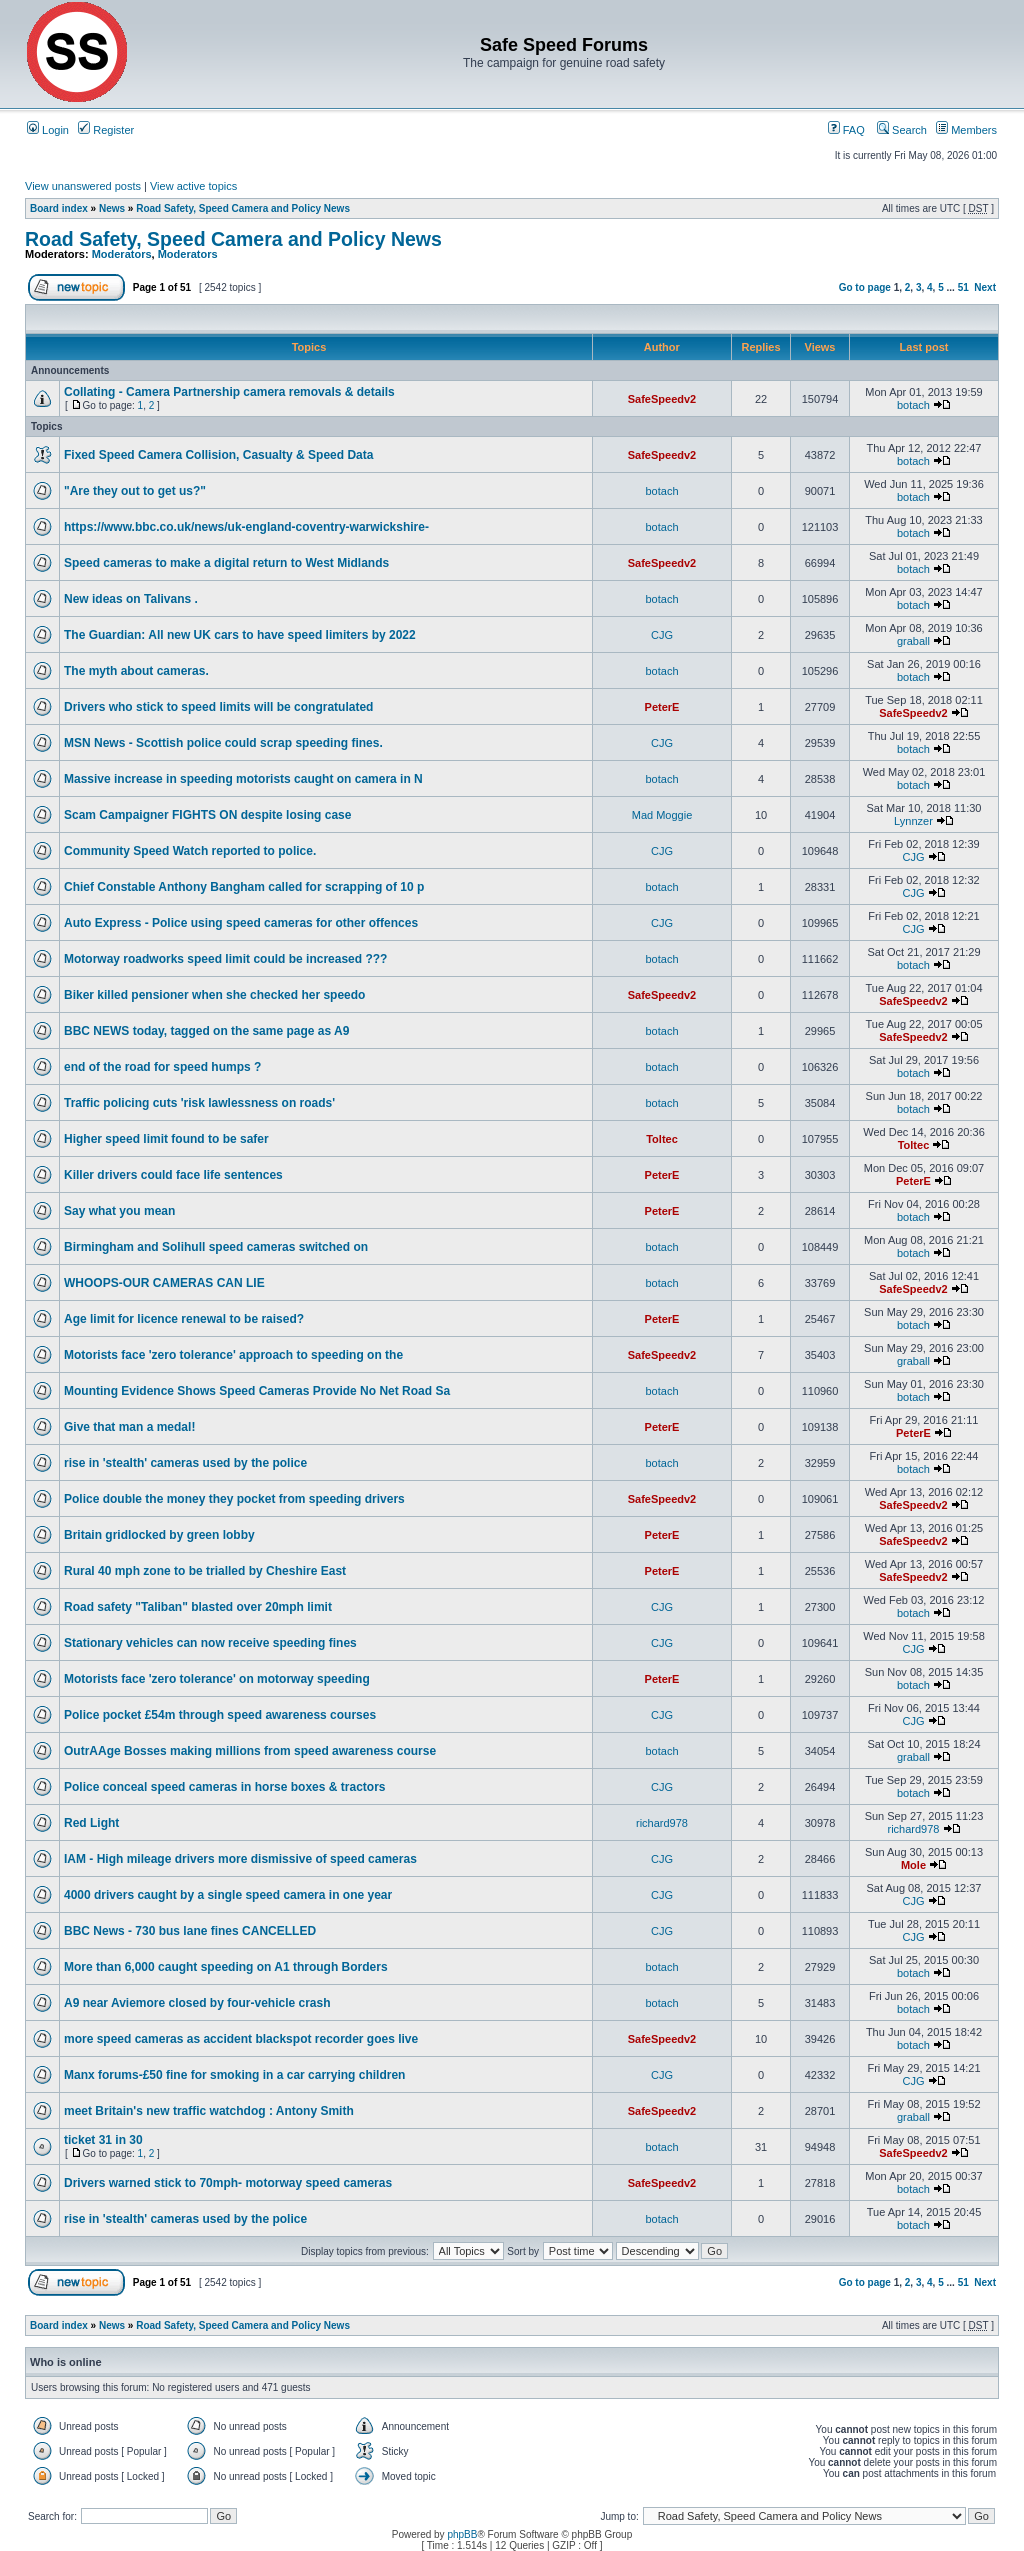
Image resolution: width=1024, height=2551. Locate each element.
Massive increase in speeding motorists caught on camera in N (243, 779)
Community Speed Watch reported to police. (190, 851)
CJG (662, 635)
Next (985, 287)
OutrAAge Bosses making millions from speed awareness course (250, 1751)
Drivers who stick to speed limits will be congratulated (218, 707)
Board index (59, 208)
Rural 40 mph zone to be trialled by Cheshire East (205, 1571)
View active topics (193, 186)
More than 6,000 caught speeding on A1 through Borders (226, 1967)
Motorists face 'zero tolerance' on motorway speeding (217, 1679)
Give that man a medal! (129, 1427)
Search (902, 130)
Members (966, 130)
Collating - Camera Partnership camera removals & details (229, 392)
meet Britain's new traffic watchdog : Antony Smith (209, 2111)
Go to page (865, 287)
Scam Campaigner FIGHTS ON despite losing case (207, 815)
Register (106, 130)
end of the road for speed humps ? (162, 1067)
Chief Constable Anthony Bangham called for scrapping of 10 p (244, 887)
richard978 (662, 1823)
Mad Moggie (662, 815)
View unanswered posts (83, 186)
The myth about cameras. (136, 671)
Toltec (662, 1139)
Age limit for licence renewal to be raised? (184, 1319)
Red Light (91, 1823)
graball (913, 641)
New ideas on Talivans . (131, 599)
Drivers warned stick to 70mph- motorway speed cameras (228, 2183)
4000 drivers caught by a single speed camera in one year (228, 1895)
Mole (913, 1865)
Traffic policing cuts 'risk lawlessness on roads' (199, 1103)
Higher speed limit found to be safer (166, 1139)
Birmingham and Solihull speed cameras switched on (216, 1247)
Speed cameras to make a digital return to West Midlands (226, 563)
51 (963, 287)
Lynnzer (913, 821)
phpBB (462, 2534)
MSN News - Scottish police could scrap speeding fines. (223, 743)
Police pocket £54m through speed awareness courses (220, 1715)
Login (48, 130)
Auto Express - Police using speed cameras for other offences (241, 923)
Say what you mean (119, 1211)
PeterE (662, 707)
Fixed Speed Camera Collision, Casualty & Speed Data (218, 455)
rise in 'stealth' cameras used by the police (185, 1463)
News (112, 208)
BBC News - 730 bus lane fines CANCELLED (190, 1931)
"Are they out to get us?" (135, 491)
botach (913, 405)
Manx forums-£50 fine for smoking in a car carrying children (234, 2075)
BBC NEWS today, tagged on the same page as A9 (206, 1031)
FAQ (846, 130)
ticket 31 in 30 (103, 2140)
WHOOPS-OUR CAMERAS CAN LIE (164, 1283)
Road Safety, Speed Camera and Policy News (243, 208)
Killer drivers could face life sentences (173, 1175)
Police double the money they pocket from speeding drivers (234, 1499)
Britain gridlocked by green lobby (159, 1535)
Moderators (122, 254)
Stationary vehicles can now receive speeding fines (210, 1643)
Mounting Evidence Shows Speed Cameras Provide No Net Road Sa (257, 1391)
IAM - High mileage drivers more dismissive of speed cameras (240, 1859)
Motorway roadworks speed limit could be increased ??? (225, 959)
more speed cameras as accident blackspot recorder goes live (241, 2039)
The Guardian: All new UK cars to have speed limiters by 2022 (240, 635)
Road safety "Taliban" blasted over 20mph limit (198, 1607)
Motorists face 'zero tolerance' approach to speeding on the (233, 1355)
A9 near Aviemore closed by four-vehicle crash (197, 2003)
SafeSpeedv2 (662, 399)
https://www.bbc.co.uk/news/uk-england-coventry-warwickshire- (246, 527)
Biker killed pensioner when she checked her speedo (214, 995)
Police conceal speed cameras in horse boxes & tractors (224, 1787)
